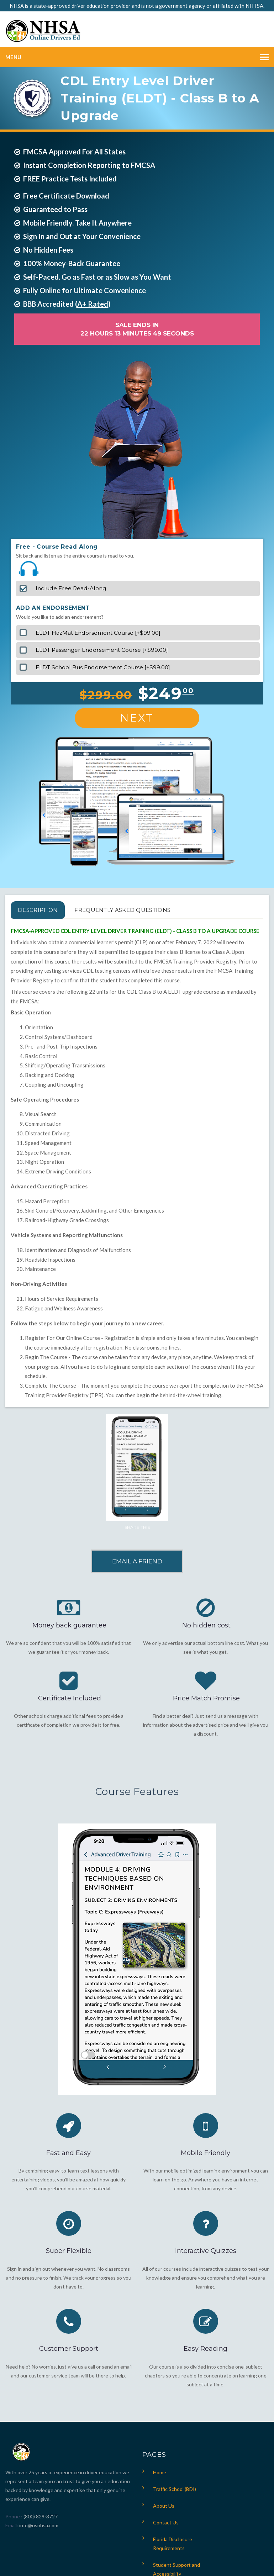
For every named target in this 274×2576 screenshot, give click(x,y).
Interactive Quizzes (205, 2251)
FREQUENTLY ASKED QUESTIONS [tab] (122, 910)
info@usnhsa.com (38, 2525)
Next (137, 717)
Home (159, 2472)
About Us (163, 2506)
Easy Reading (205, 2349)
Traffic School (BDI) (174, 2489)
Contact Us (166, 2522)
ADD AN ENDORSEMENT (53, 608)
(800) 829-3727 (40, 2516)
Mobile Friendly (205, 2153)
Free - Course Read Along (57, 546)
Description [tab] (38, 910)
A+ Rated (92, 304)
